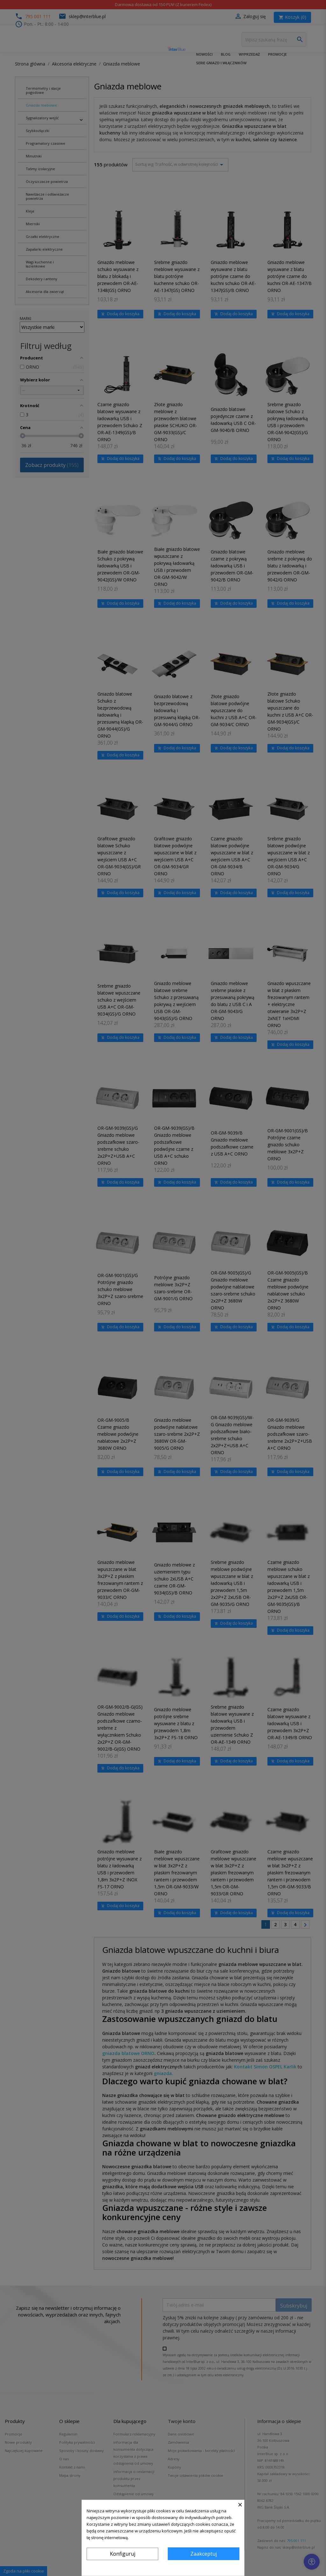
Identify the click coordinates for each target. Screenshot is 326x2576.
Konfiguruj (122, 2553)
